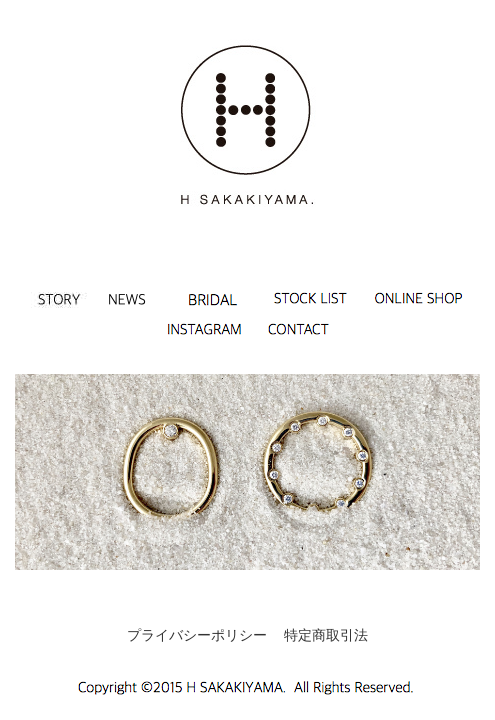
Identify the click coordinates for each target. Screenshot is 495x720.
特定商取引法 (326, 635)
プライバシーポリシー (197, 635)
